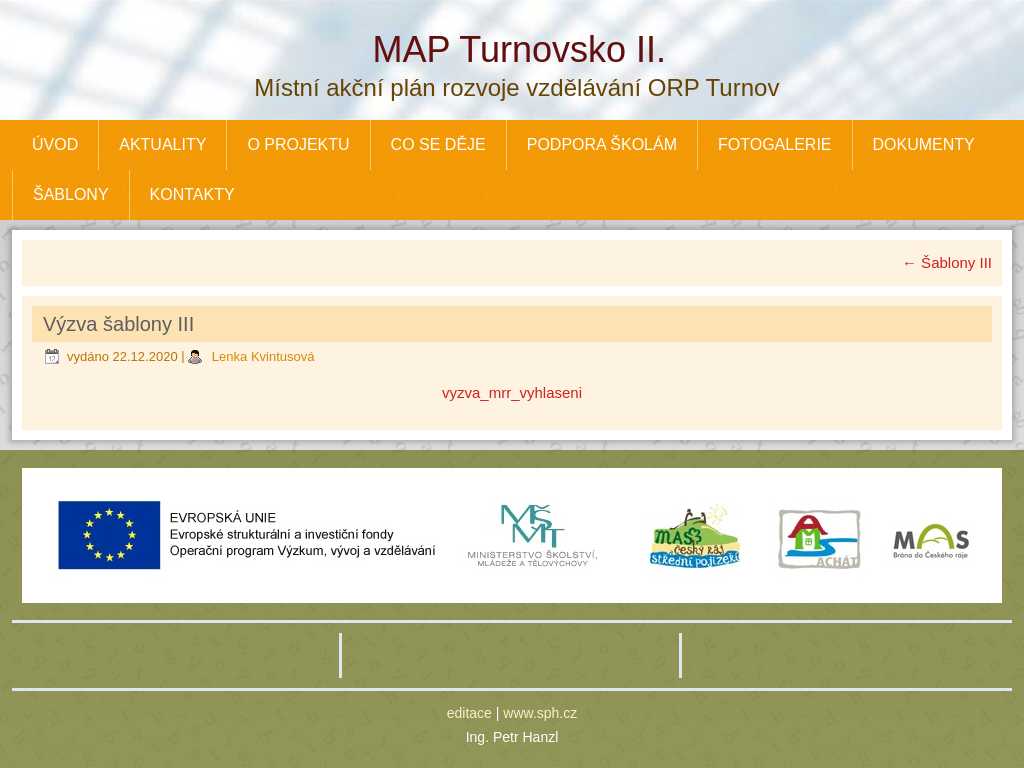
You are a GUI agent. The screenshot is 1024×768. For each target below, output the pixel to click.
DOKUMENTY (924, 144)
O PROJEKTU (298, 144)
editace (469, 713)
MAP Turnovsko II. (519, 49)
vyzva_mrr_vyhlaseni (512, 392)
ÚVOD (55, 144)
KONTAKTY (192, 194)
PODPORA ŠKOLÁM (602, 144)
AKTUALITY (162, 144)
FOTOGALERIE (775, 144)
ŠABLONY (71, 194)
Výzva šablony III (118, 324)
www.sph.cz (540, 713)
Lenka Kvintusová (263, 356)
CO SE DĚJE (438, 144)
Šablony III (947, 262)
